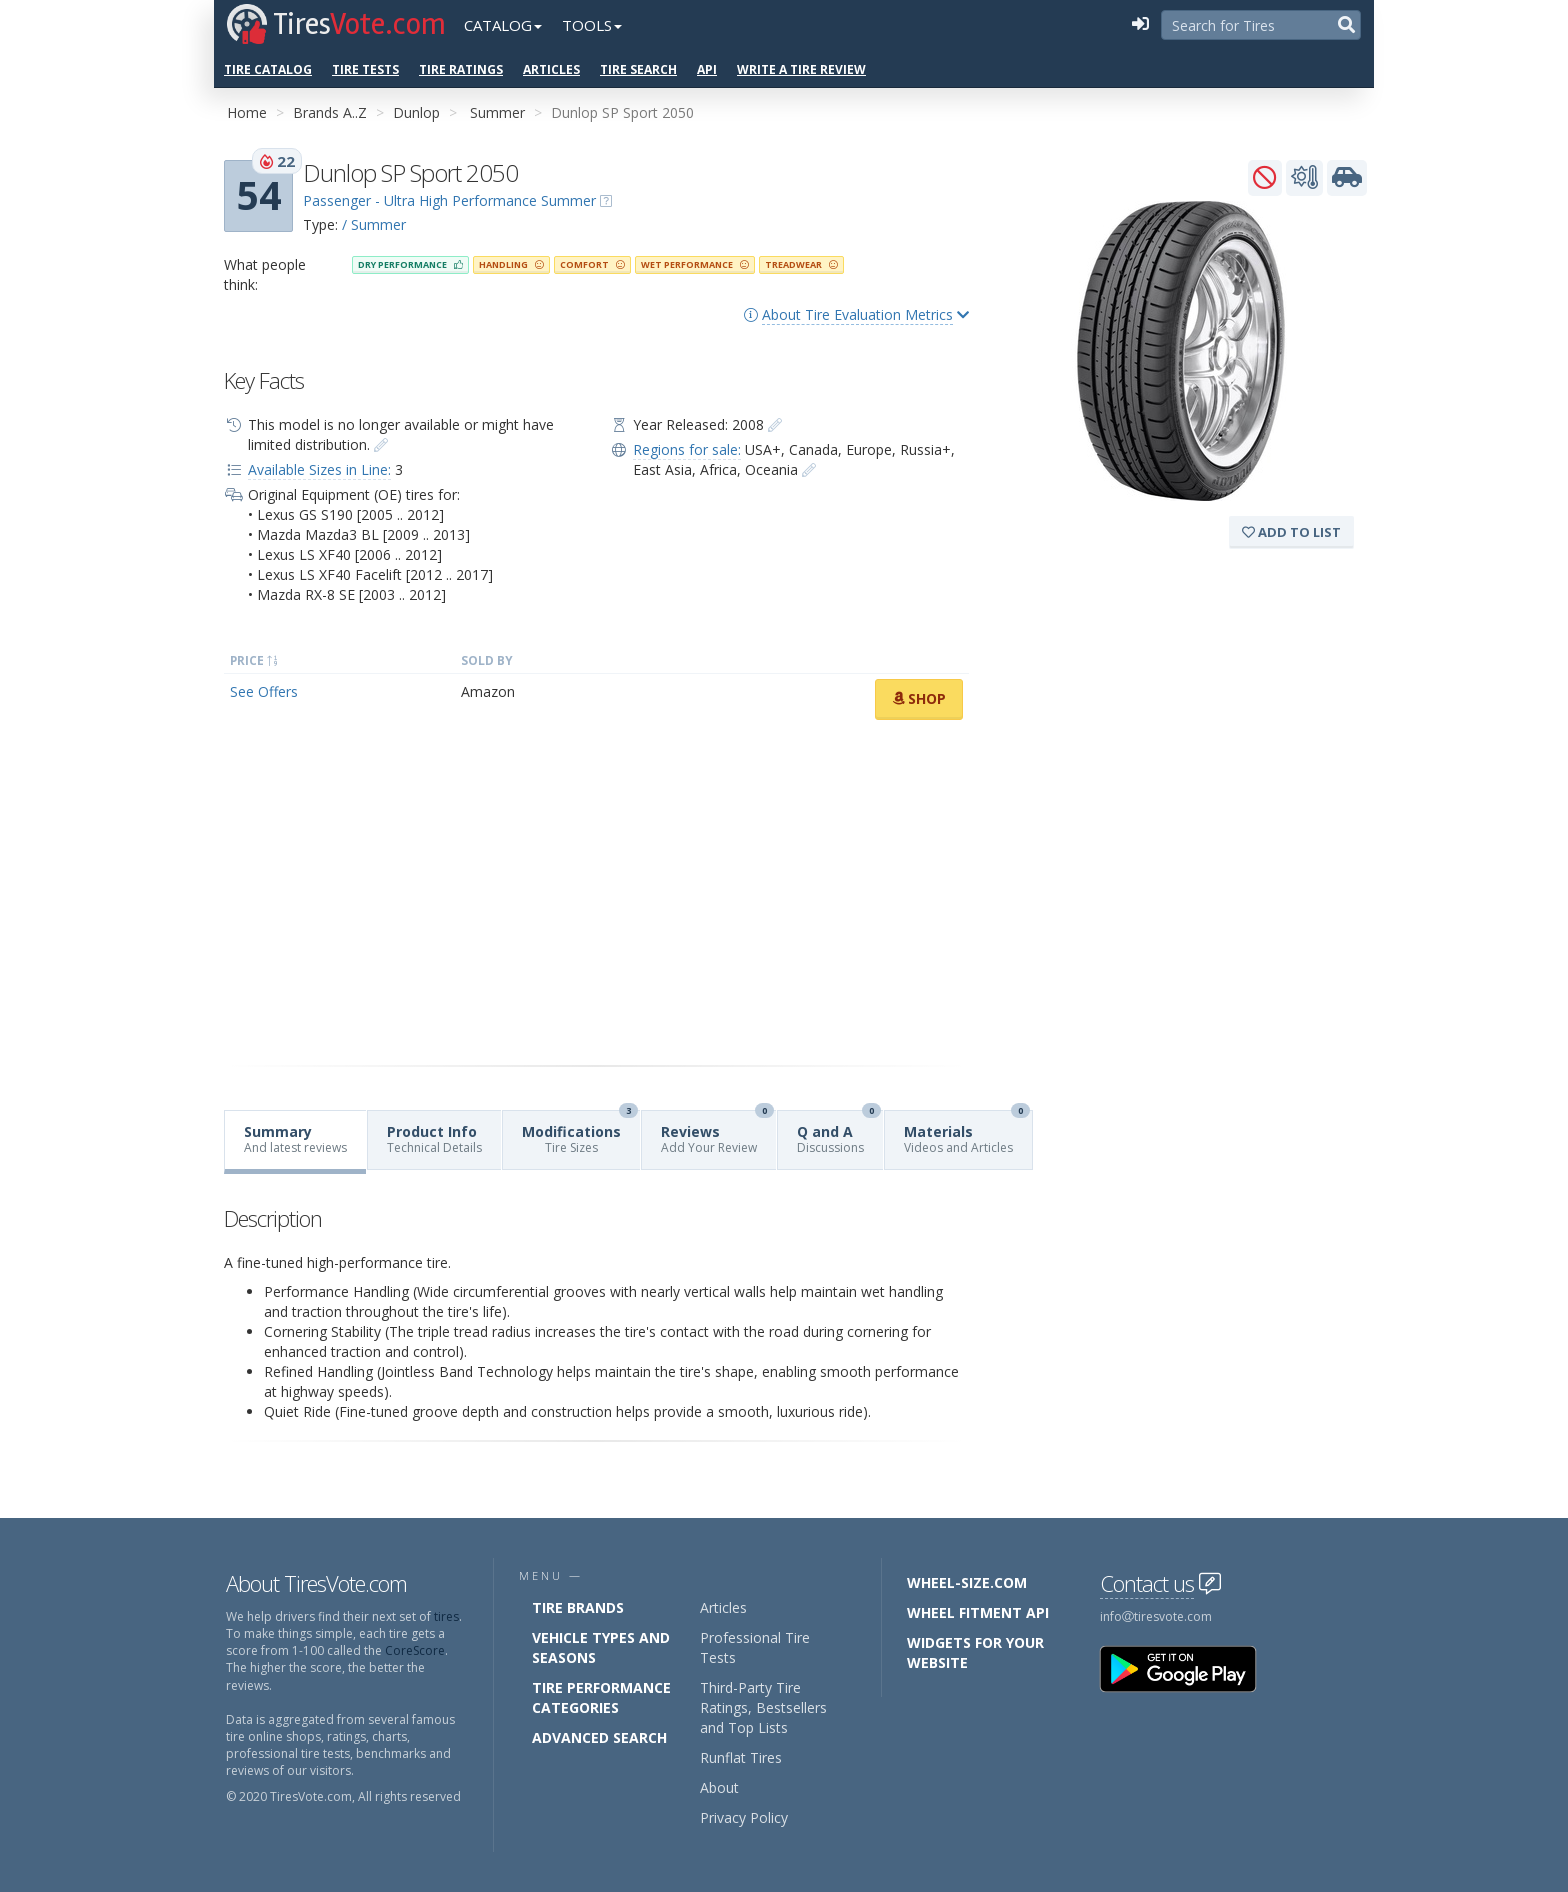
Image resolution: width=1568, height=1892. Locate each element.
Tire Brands (578, 1607)
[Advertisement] (596, 893)
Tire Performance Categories (601, 1697)
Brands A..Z (330, 112)
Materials (967, 1133)
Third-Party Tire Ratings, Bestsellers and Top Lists (763, 1707)
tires (446, 1616)
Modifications (580, 1133)
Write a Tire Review (801, 69)
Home (247, 112)
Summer (497, 112)
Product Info (434, 1139)
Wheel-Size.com (967, 1582)
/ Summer (374, 224)
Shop (919, 698)
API (707, 69)
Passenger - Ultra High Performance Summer (449, 200)
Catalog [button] (503, 25)
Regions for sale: (687, 449)
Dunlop (416, 112)
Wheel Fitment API (978, 1612)
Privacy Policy (744, 1817)
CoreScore (415, 1650)
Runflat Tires (741, 1757)
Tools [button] (592, 25)
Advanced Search (599, 1737)
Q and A (839, 1133)
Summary (295, 1139)
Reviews (717, 1133)
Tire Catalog (268, 69)
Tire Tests (365, 69)
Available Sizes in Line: (319, 469)
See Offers (264, 691)
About (719, 1787)
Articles (551, 69)
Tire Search (638, 69)
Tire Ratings (461, 69)
